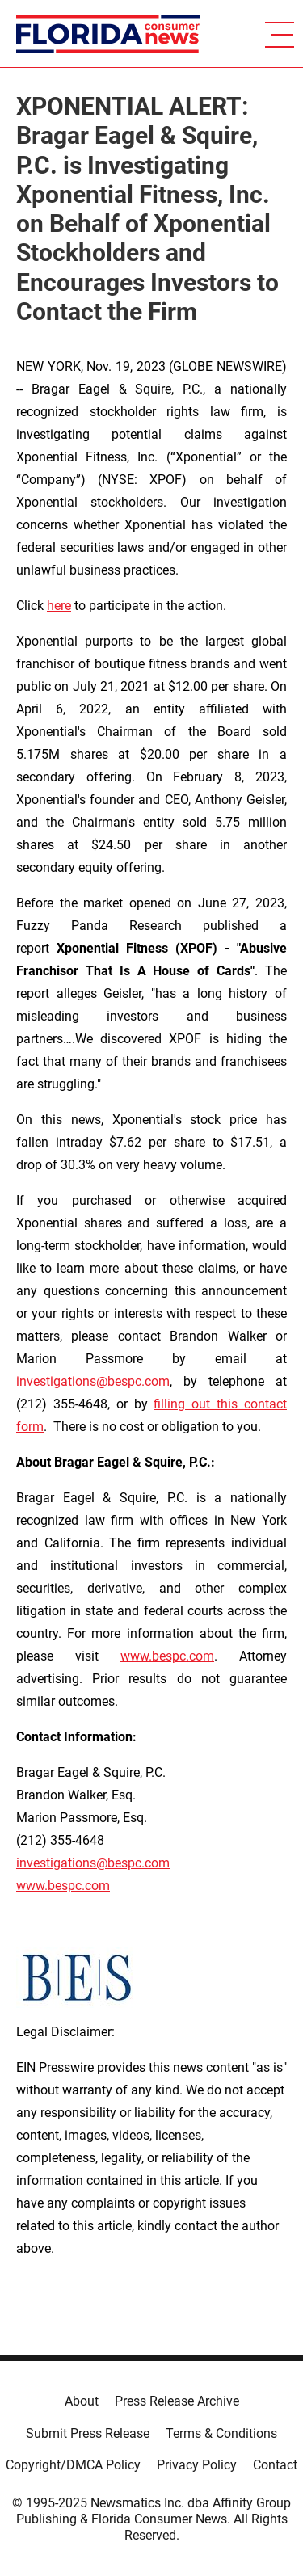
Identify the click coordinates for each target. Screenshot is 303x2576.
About (82, 2401)
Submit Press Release (87, 2433)
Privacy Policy (197, 2465)
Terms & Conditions (221, 2433)
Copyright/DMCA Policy (73, 2465)
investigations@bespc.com (93, 1381)
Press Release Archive (177, 2401)
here (59, 605)
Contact (275, 2465)
